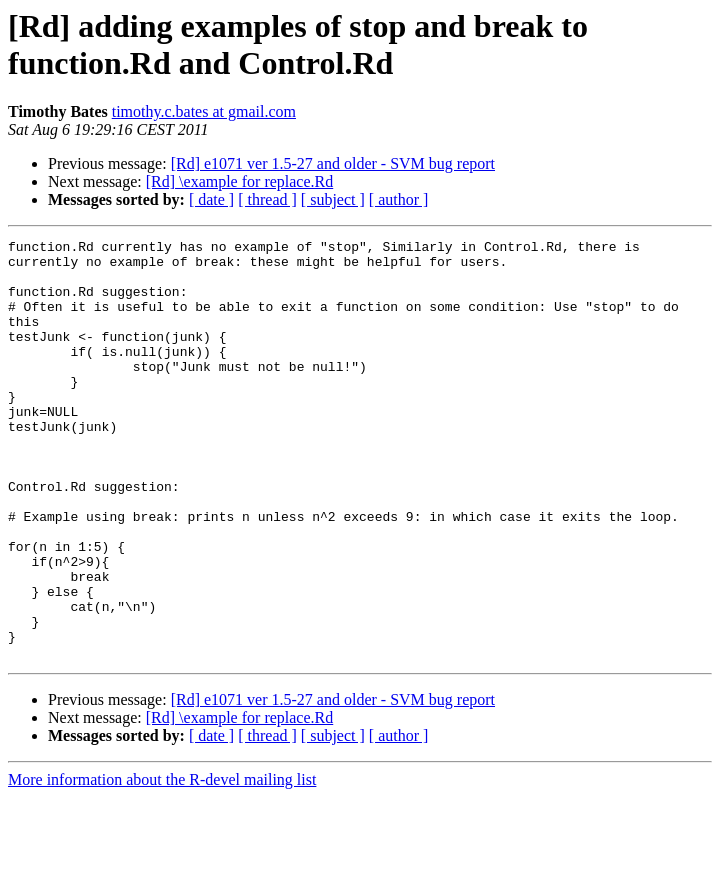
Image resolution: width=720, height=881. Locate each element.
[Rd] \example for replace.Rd (239, 181)
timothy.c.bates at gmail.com (204, 111)
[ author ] (399, 199)
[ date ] (211, 199)
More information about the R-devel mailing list (162, 863)
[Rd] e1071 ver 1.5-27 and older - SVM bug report (333, 163)
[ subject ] (333, 199)
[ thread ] (267, 199)
